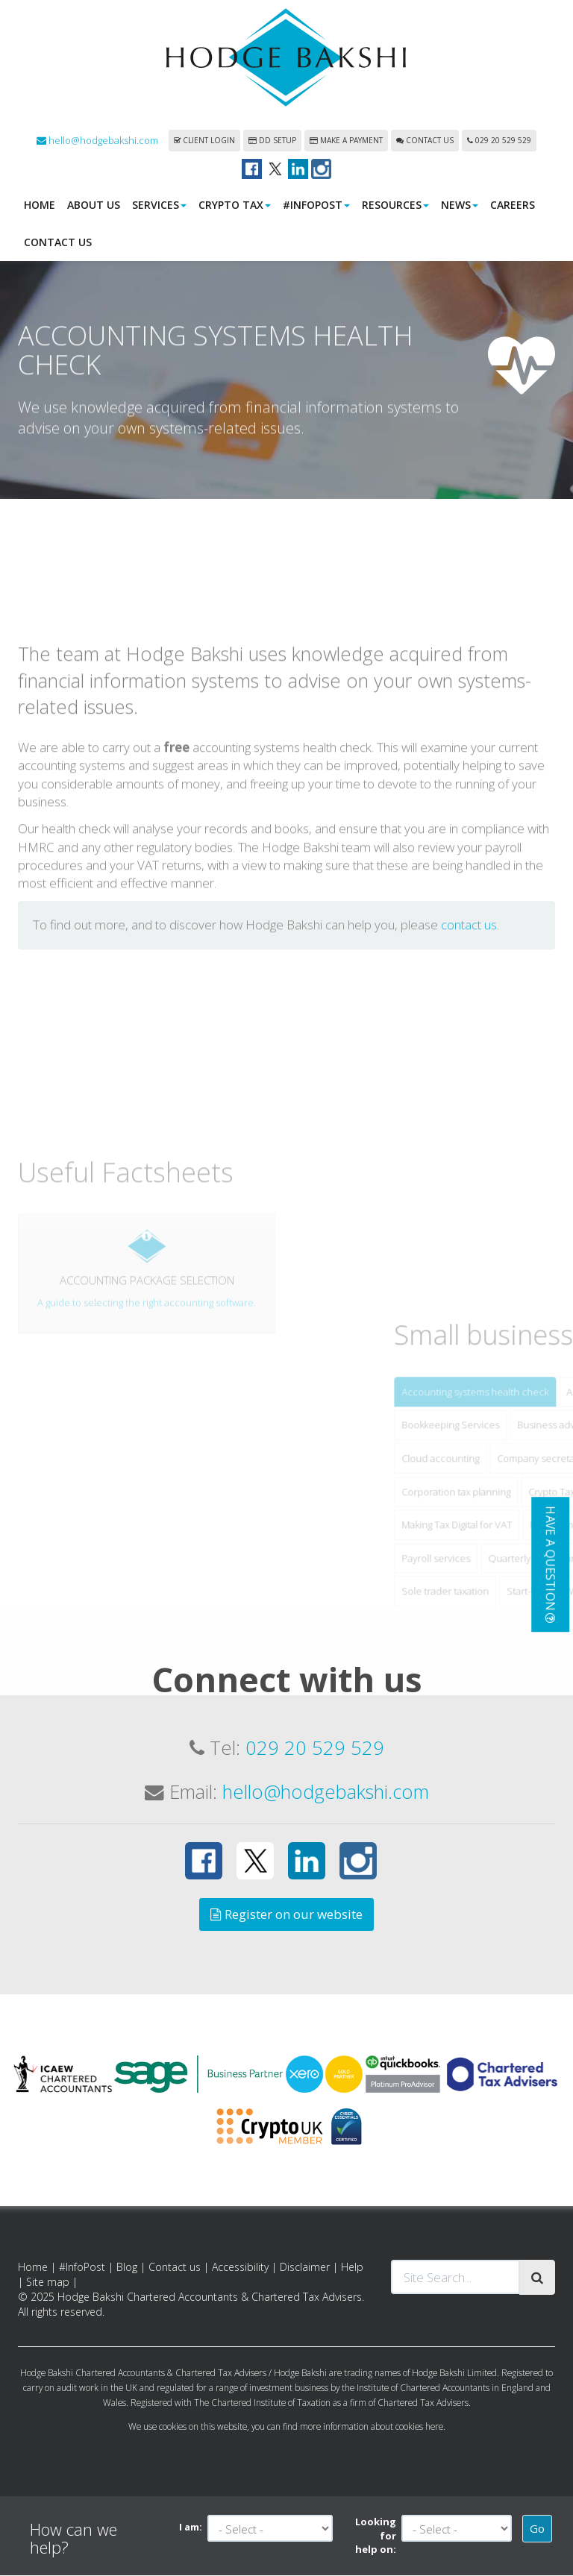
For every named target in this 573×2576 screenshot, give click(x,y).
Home (39, 205)
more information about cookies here (371, 2427)
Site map (47, 2282)
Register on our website (286, 1914)
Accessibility (240, 2268)
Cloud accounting (490, 1563)
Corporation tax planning (505, 1596)
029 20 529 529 (499, 141)
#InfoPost (316, 205)
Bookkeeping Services (500, 1529)
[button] (550, 1565)
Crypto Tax (234, 205)
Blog (126, 2268)
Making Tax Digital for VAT (506, 1629)
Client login (204, 141)
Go (537, 2529)
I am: (190, 2527)
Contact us (425, 141)
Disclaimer (305, 2268)
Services (159, 205)
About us (93, 205)
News (459, 205)
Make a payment (346, 141)
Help (352, 2268)
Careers (512, 205)
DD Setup (272, 141)
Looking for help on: (375, 2536)
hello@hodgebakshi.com (97, 141)
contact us (469, 1030)
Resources (395, 205)
